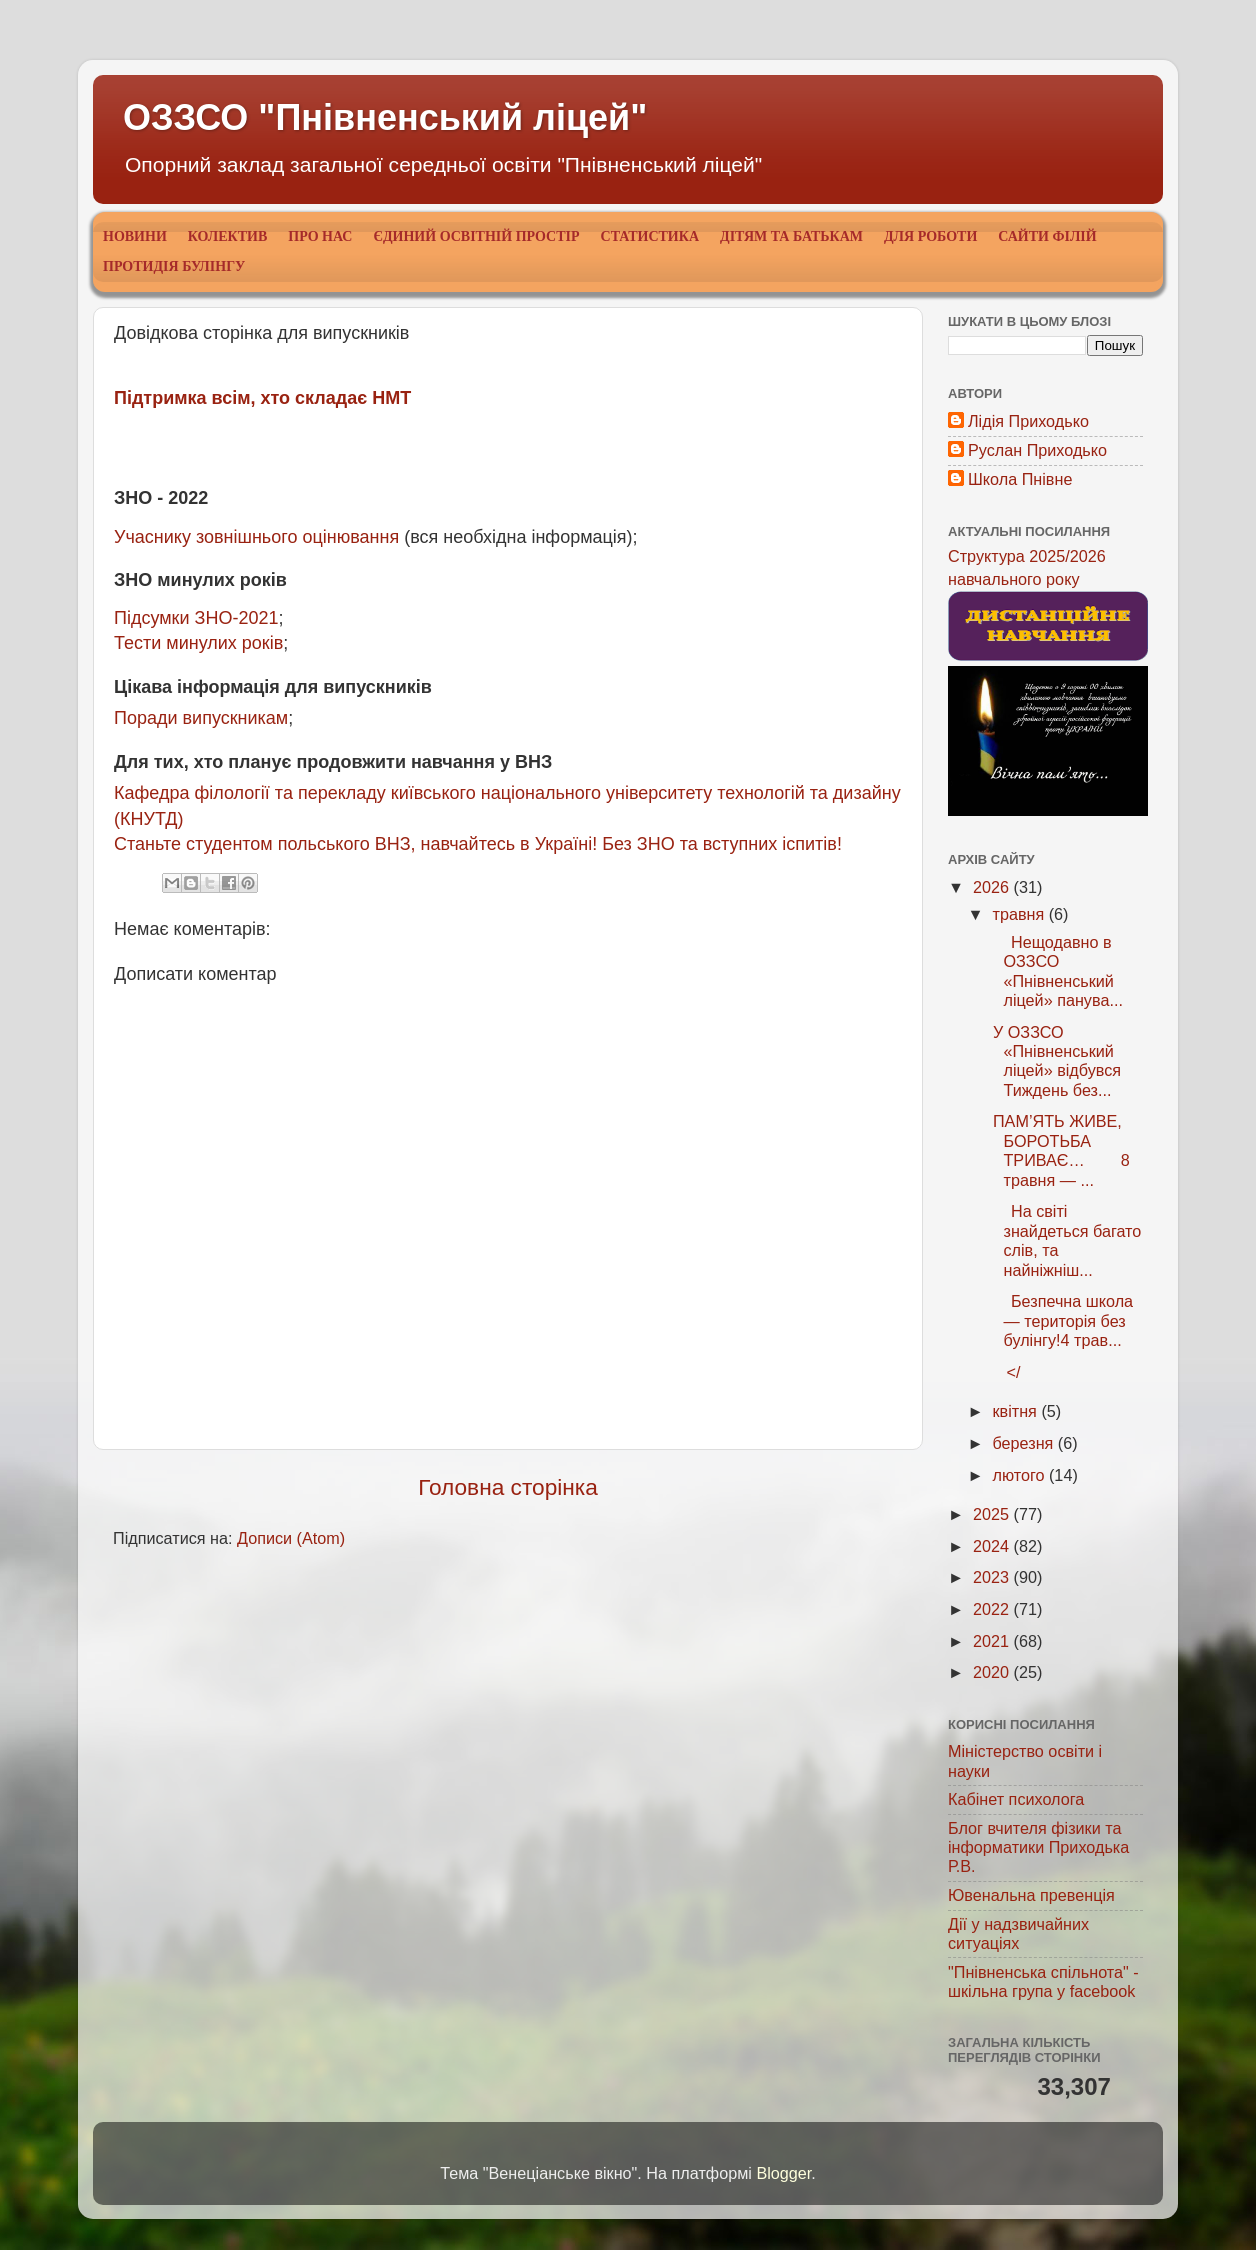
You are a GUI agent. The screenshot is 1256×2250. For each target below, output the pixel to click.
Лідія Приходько (1028, 421)
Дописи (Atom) (291, 1538)
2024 (993, 1546)
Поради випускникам (201, 718)
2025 (993, 1514)
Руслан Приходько (1037, 450)
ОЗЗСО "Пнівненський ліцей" (385, 117)
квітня (1016, 1411)
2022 (993, 1609)
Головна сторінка (508, 1487)
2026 (993, 887)
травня (1020, 914)
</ (1004, 1372)
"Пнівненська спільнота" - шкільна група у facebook (1043, 1981)
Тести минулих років (198, 643)
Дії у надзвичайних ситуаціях (1018, 1933)
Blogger (783, 2173)
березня (1024, 1443)
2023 (993, 1577)
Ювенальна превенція (1031, 1895)
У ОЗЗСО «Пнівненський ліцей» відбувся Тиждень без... (1054, 1061)
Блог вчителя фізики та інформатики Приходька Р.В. (1038, 1847)
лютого (1020, 1475)
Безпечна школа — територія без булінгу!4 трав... (1060, 1320)
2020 (993, 1672)
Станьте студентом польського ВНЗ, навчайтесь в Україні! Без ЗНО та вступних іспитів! (478, 844)
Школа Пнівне (1020, 479)
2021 (993, 1641)
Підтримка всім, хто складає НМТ (262, 398)
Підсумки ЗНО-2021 (196, 618)
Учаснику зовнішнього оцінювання (256, 537)
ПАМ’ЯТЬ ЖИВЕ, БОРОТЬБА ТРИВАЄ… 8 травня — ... (1058, 1150)
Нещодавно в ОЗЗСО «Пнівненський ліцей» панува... (1055, 971)
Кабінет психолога (1016, 1799)
